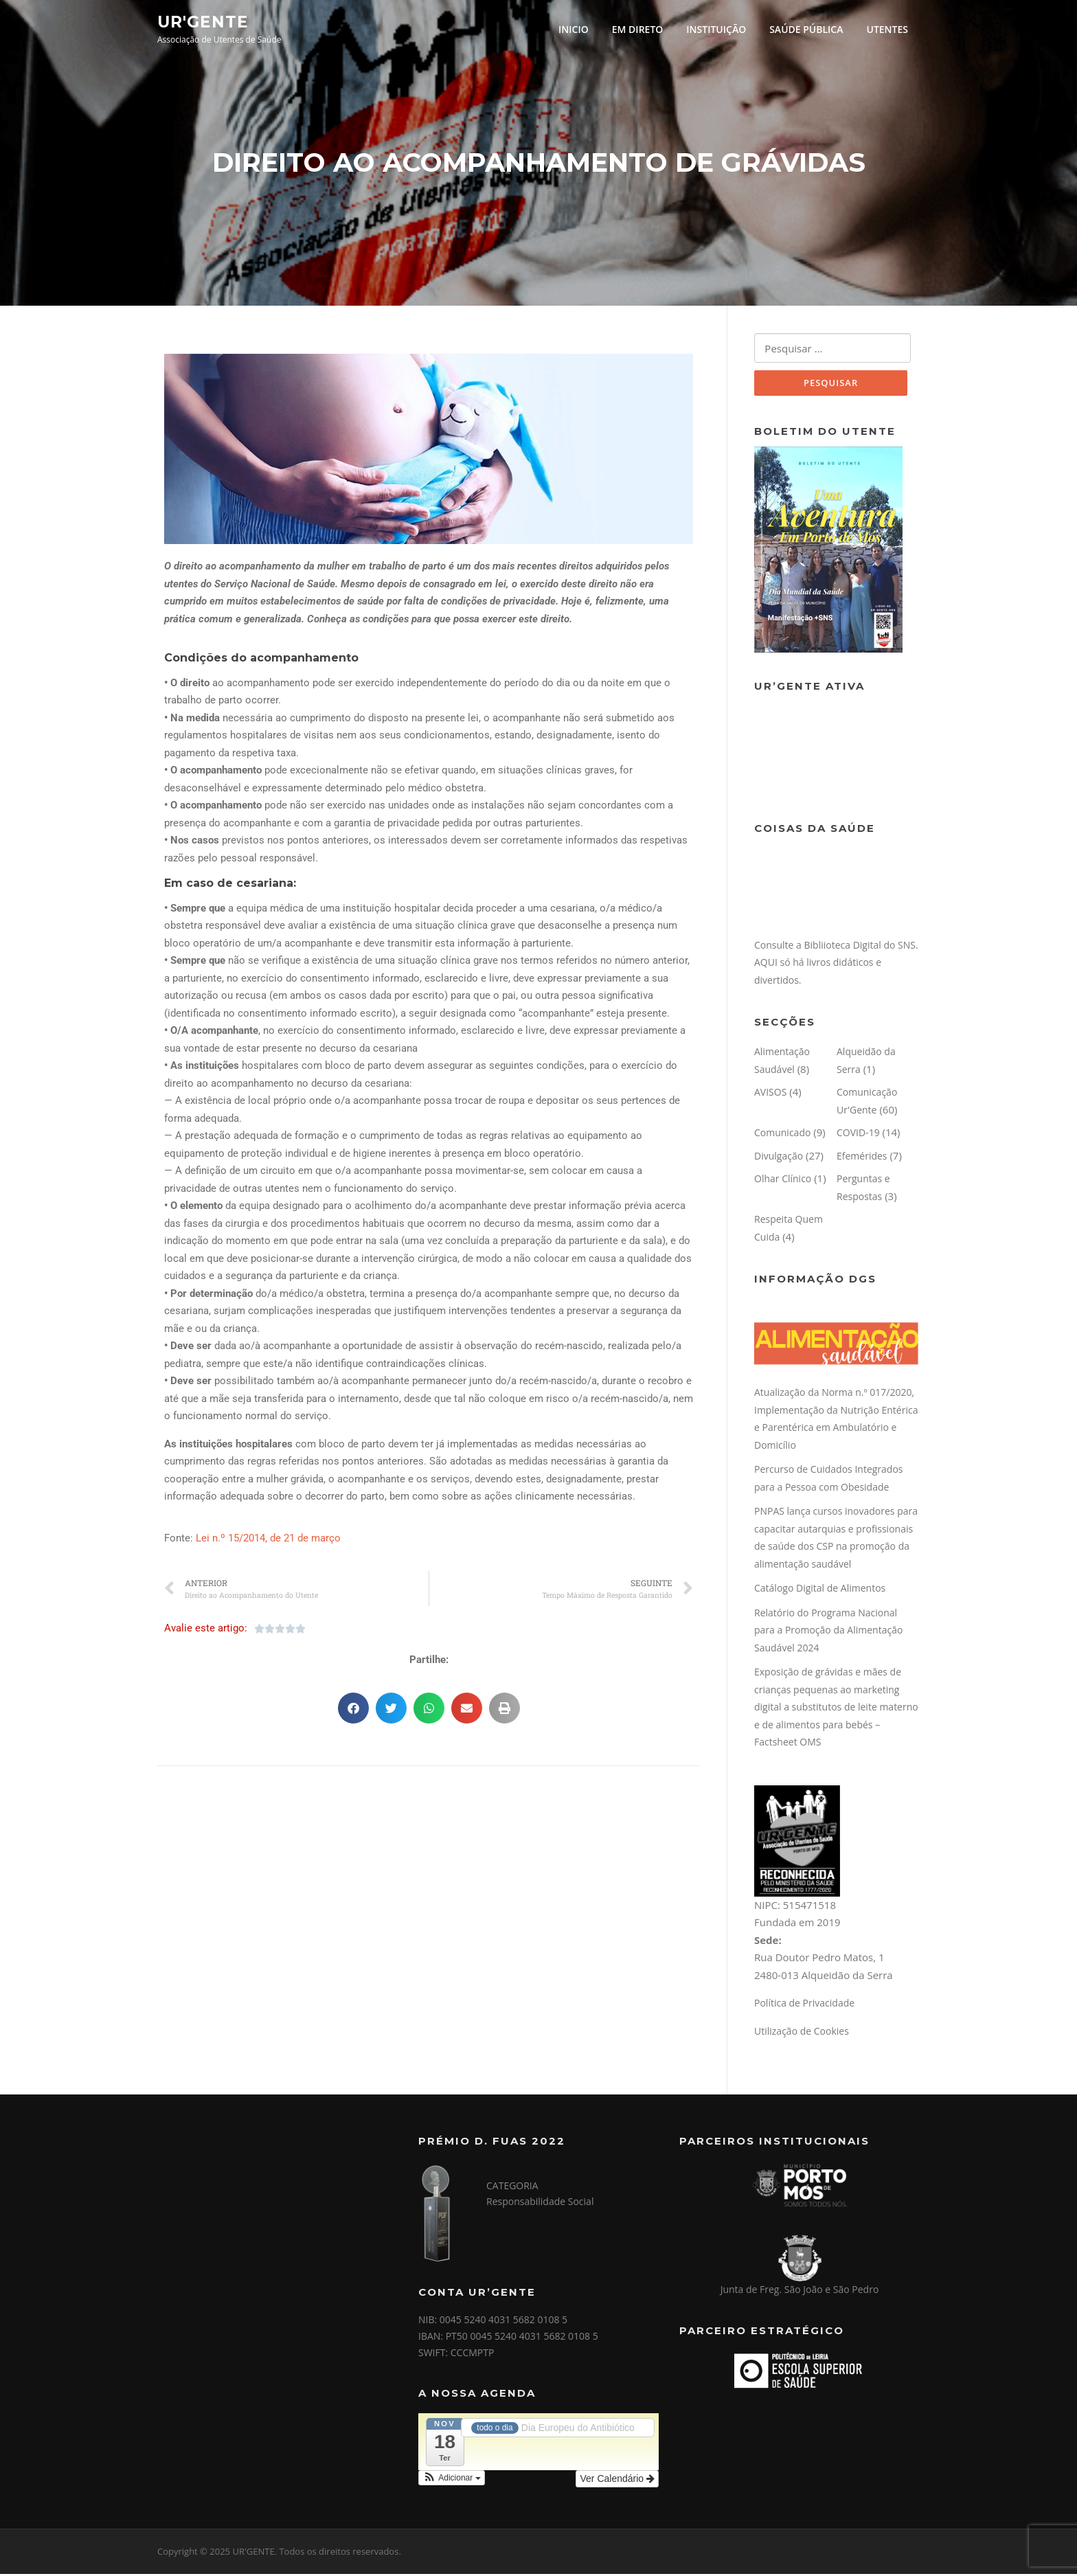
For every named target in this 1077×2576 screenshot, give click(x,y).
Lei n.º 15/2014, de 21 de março (268, 1539)
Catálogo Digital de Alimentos (819, 1590)
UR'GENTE (203, 21)
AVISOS (770, 1094)
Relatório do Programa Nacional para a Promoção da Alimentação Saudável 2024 (828, 1632)
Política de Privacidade (804, 2005)
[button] (353, 1710)
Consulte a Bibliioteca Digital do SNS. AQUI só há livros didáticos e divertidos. (836, 964)
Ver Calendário (617, 2481)
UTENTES (887, 29)
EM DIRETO (638, 29)
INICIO (573, 29)
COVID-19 (858, 1135)
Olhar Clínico (782, 1181)
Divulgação (778, 1157)
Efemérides (862, 1157)
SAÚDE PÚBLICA (806, 29)
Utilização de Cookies (801, 2033)
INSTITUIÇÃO (716, 29)
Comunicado (782, 1135)
